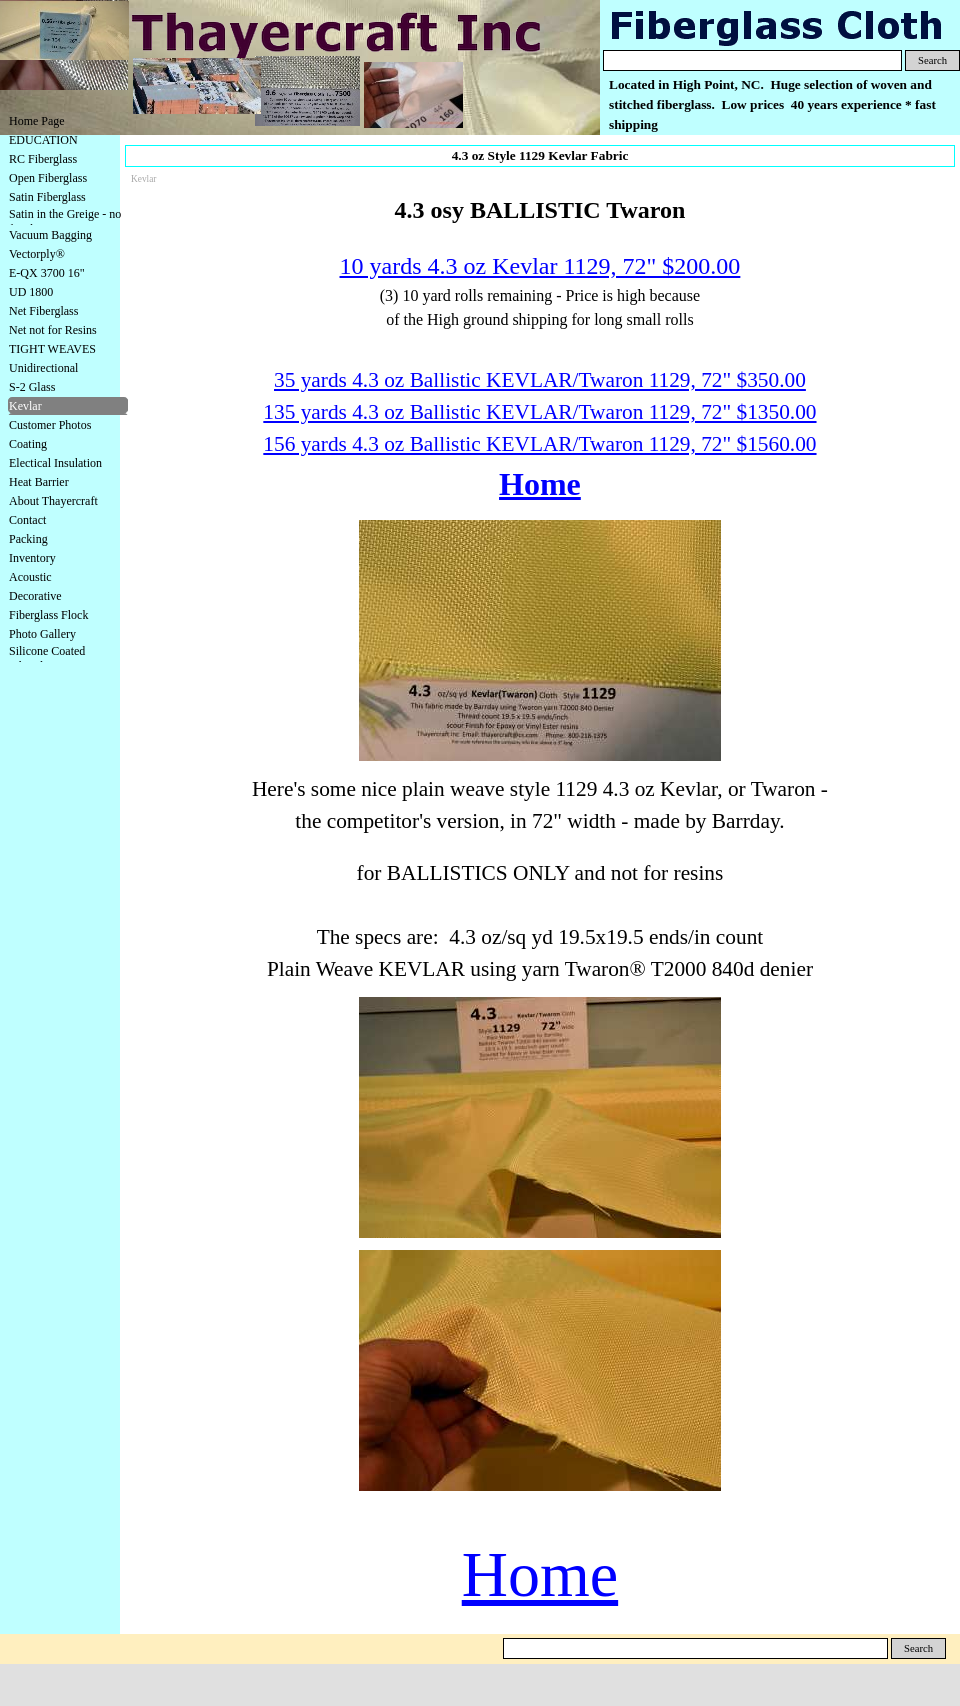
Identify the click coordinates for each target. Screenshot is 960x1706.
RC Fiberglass (43, 159)
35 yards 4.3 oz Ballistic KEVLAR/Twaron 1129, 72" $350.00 (540, 380)
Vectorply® (37, 254)
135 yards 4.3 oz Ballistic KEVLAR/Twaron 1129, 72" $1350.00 (539, 412)
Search (932, 60)
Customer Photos (50, 425)
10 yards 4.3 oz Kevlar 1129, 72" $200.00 (540, 266)
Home (540, 484)
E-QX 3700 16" (47, 273)
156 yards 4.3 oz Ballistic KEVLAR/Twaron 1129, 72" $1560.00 (539, 444)
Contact (27, 520)
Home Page (37, 121)
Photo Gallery (42, 634)
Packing (28, 539)
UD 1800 (31, 292)
